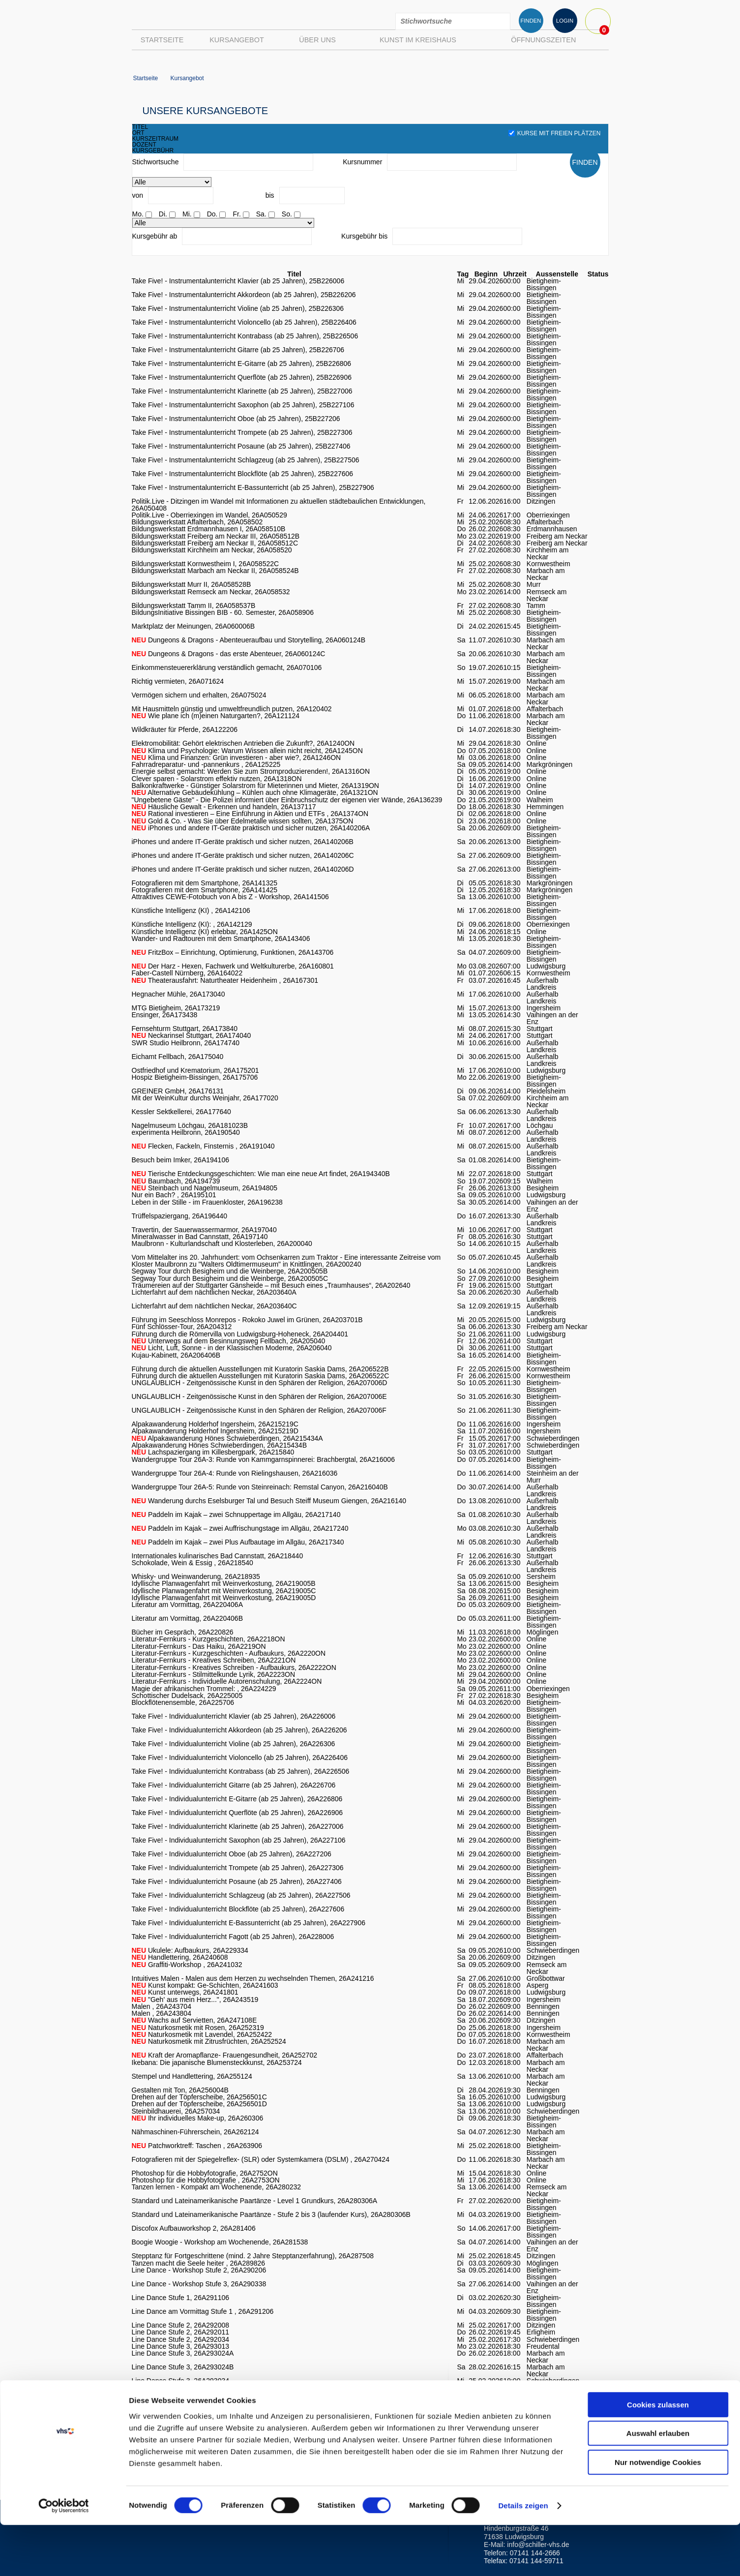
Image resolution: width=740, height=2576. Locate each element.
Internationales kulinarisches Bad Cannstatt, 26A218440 (217, 1556)
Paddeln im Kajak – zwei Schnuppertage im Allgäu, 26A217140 (236, 1514)
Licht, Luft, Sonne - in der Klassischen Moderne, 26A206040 (232, 1348)
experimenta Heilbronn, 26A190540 (186, 1132)
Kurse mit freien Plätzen (554, 133)
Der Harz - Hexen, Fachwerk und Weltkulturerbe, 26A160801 (233, 966)
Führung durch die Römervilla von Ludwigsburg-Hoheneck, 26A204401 (240, 1334)
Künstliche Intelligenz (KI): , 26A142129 (192, 924)
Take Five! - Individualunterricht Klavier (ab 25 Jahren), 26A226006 (234, 1716)
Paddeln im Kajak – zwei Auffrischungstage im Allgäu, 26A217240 (240, 1528)
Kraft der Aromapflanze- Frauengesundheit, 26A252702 (224, 2055)
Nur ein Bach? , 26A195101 (174, 1195)
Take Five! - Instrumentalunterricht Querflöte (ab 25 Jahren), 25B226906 (242, 377)
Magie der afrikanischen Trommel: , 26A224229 (204, 1689)
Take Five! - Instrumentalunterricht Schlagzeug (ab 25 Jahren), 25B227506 (245, 460)
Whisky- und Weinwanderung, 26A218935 (196, 1576)
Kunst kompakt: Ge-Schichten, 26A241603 (205, 1985)
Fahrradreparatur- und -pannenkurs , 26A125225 (206, 764)
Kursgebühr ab (155, 236)
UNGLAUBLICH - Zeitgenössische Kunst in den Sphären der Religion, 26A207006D (259, 1383)
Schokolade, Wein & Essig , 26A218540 (192, 1563)
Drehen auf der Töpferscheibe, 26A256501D (199, 2104)
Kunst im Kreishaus (418, 40)
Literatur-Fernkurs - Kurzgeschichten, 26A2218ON (208, 1639)
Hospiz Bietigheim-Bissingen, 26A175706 (195, 1077)
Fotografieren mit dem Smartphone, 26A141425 (205, 890)
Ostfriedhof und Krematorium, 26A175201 (195, 1070)
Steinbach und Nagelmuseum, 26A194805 (205, 1188)
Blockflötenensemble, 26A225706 (183, 1702)
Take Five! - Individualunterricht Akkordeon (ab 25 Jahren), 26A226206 (239, 1730)
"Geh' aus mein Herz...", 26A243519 (195, 1999)
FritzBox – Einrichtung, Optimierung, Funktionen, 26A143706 (233, 952)
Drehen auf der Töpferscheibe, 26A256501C (199, 2097)
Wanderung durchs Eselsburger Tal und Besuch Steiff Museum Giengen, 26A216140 (269, 1501)
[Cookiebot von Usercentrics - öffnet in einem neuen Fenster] (64, 2556)
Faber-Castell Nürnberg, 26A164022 (187, 973)
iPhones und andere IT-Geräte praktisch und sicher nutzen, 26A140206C (243, 855)
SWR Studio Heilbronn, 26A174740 (185, 1043)
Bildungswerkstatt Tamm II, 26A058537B (194, 605)
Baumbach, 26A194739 (176, 1181)
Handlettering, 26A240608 (180, 1957)
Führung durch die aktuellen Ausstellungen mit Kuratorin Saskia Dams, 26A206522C (260, 1376)
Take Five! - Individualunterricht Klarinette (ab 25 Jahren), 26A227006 (238, 1826)
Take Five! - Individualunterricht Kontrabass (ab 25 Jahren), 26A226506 (241, 1771)
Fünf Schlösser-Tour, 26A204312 (182, 1327)
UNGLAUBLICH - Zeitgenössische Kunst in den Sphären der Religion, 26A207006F (259, 1410)
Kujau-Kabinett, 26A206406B (176, 1355)
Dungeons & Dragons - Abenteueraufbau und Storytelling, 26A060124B (249, 640)
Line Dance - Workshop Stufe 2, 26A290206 (199, 2270)
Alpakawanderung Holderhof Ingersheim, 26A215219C (215, 1424)
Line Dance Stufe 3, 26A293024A (183, 2353)
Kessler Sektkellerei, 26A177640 (181, 1112)
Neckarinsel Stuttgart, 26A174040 (191, 1035)
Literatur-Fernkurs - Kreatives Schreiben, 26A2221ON (214, 1660)
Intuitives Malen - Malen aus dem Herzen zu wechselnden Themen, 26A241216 (253, 1978)
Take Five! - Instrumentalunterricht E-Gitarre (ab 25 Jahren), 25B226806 (242, 363)
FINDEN (530, 21)
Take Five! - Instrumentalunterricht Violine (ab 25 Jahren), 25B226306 (238, 308)
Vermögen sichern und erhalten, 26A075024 (199, 695)
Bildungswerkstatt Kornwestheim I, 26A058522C (205, 564)
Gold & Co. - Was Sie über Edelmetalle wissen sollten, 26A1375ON (243, 821)
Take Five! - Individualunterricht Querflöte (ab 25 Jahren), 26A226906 (237, 1813)
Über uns (317, 40)
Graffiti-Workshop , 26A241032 (187, 1965)
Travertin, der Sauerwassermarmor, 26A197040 (204, 1230)
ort (138, 132)
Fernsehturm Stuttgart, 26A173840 (185, 1028)
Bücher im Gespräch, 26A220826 (183, 1632)
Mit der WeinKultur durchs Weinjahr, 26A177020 (205, 1098)
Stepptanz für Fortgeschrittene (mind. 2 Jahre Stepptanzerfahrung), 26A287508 (253, 2256)
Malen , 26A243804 (161, 2013)
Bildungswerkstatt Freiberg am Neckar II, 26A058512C (215, 543)
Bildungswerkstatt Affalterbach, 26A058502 (197, 522)
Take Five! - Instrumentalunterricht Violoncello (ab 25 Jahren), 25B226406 (244, 322)
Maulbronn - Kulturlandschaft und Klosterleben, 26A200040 (222, 1243)
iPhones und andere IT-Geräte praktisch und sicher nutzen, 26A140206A (251, 828)
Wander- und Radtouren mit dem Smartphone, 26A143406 (221, 938)
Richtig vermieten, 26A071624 (178, 681)
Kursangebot (236, 40)
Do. (212, 214)
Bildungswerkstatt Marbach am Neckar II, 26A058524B (215, 571)
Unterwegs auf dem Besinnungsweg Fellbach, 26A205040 (229, 1341)
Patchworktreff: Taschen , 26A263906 (197, 2146)
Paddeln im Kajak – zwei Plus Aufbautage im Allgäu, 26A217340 (238, 1542)
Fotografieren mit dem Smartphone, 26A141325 (205, 883)
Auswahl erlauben (657, 2485)
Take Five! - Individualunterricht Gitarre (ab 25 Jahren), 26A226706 (234, 1785)
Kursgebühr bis (364, 236)
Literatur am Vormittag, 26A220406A (187, 1604)
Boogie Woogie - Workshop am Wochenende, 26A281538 (220, 2242)
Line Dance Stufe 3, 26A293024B (183, 2367)
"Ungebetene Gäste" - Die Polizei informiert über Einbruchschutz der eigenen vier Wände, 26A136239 (287, 800)
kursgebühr (153, 150)
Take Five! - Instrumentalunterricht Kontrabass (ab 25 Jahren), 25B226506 (245, 336)
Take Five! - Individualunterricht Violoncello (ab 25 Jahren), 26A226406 (240, 1757)
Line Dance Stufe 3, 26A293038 (181, 2388)
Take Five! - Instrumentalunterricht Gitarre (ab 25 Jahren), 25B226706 (238, 350)
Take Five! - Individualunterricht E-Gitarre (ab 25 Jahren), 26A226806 (237, 1799)
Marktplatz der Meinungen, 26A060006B (193, 626)
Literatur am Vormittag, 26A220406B (187, 1618)
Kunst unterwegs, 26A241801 (185, 1992)
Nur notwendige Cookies (658, 2513)
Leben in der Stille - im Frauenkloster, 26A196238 (207, 1202)
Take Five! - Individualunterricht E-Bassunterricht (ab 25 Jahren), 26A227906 (248, 1923)
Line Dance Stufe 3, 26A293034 (181, 2381)
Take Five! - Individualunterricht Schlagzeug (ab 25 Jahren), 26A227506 (241, 1895)
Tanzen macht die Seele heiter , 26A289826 (199, 2263)
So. (287, 214)
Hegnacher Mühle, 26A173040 (178, 994)
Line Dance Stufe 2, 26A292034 (181, 2339)
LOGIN (564, 21)
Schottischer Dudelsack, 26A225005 (187, 1695)
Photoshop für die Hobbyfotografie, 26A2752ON (205, 2173)
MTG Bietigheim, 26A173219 (176, 1008)
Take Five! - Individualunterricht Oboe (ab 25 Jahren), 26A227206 (231, 1854)
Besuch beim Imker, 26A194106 (180, 1160)
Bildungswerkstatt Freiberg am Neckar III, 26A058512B (216, 536)
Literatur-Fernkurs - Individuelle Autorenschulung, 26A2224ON (227, 1681)
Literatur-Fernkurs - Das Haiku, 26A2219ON (199, 1646)
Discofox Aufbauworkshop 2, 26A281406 (194, 2228)
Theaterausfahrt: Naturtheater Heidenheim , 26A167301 (225, 980)
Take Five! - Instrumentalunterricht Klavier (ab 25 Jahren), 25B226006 (238, 281)
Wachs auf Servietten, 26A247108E (194, 2020)
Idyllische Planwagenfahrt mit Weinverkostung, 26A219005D (224, 1598)
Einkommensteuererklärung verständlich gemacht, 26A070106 (227, 667)
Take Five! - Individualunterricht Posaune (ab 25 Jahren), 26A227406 (237, 1881)
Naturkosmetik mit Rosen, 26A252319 (198, 2027)
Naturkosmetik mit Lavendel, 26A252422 (202, 2034)
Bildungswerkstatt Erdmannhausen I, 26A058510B (209, 529)
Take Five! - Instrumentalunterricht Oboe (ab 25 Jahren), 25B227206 (236, 419)
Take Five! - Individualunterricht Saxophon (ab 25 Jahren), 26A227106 (239, 1840)
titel (140, 126)
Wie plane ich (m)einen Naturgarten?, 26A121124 (216, 716)
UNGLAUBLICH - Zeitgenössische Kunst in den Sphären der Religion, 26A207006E (259, 1396)
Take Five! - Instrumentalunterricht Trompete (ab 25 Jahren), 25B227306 (242, 432)
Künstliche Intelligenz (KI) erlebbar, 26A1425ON (205, 932)
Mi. (187, 214)
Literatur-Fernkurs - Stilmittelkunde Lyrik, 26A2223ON (214, 1674)
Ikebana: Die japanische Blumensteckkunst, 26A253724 (217, 2062)
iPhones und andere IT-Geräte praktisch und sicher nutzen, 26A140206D (243, 869)
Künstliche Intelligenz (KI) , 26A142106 (191, 910)
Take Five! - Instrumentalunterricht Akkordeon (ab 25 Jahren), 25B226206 (244, 295)
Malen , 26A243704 (161, 2006)
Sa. (261, 214)
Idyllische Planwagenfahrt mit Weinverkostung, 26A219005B (224, 1583)
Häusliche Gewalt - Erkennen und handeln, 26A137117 (224, 807)
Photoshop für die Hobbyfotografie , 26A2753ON (206, 2180)
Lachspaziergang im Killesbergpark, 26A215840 (213, 1452)
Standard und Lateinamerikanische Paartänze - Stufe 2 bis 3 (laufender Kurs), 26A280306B (271, 2214)
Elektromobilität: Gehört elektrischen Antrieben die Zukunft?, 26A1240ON (243, 743)
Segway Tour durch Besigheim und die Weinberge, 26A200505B (230, 1271)
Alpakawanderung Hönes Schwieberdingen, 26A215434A (227, 1438)
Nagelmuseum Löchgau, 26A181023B (190, 1125)
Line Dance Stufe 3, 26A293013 (181, 2346)
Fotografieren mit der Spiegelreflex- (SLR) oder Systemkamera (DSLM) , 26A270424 (260, 2159)
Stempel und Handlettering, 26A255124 (192, 2076)
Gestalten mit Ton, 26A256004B (180, 2090)
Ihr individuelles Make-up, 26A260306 (198, 2118)
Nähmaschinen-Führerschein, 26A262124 (195, 2132)
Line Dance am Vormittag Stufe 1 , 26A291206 (203, 2311)
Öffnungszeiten (543, 40)
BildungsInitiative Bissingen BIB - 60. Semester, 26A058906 (223, 612)
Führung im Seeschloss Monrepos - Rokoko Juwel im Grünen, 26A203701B (247, 1320)
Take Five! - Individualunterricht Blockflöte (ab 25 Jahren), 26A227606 (238, 1909)
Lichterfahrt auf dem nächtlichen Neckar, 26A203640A (214, 1292)
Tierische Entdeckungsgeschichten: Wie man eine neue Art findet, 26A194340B (261, 1174)
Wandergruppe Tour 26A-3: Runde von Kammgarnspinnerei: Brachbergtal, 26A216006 (263, 1459)
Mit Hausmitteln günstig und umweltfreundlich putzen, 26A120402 (232, 709)
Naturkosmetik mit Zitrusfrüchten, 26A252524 (209, 2041)
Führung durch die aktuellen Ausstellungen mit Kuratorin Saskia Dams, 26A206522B (260, 1369)
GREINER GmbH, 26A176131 (178, 1091)
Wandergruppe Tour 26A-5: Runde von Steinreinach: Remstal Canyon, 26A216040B (260, 1487)
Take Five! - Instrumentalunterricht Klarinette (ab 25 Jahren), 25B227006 (242, 391)
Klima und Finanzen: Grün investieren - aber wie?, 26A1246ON (236, 757)
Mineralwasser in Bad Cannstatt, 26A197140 (200, 1237)
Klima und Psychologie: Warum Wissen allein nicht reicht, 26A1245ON (247, 751)
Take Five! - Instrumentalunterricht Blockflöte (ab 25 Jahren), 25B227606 (243, 474)
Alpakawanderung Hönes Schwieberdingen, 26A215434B (219, 1445)
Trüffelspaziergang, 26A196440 (180, 1216)
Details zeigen (523, 2556)
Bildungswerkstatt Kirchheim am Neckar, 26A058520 (212, 550)
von (138, 195)
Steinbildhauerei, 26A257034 (176, 2111)
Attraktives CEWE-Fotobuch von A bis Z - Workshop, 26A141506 (230, 897)
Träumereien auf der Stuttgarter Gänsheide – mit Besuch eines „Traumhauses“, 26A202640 (271, 1285)
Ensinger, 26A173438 (165, 1015)
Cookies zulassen (658, 2456)
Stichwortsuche (155, 162)
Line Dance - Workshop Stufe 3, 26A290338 (199, 2284)
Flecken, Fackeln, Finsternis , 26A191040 (203, 1146)
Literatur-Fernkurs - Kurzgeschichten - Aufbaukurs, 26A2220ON (229, 1653)
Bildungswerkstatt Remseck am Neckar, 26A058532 (211, 592)
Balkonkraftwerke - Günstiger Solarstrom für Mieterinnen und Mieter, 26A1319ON (255, 785)
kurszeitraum (155, 138)
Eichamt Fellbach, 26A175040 (178, 1057)
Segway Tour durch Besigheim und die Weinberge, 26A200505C (230, 1278)
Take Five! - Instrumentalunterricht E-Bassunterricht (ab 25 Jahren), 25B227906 (253, 487)
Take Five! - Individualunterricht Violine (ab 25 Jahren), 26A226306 (233, 1744)
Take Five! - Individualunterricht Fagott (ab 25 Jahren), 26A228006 (233, 1936)
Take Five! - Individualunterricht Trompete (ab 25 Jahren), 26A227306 (238, 1868)
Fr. (236, 214)
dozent (144, 144)
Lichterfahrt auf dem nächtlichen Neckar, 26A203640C (214, 1306)
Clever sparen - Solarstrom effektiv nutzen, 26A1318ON (217, 779)
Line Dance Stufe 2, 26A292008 (181, 2325)
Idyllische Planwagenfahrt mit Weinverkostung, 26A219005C (224, 1591)
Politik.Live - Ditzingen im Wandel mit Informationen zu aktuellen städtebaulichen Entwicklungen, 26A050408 (279, 504)
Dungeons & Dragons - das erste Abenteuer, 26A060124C (229, 654)
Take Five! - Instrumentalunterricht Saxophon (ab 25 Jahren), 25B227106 (243, 405)
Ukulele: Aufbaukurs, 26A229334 (190, 1950)
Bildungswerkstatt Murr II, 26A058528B (191, 584)
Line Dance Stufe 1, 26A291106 (181, 2298)
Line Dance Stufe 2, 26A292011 (181, 2332)
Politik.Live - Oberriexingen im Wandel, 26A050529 (209, 515)
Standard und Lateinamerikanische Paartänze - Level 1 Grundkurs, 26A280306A (255, 2201)
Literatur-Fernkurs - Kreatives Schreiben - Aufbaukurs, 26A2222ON (234, 1667)
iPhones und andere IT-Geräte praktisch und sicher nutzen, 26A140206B (243, 842)
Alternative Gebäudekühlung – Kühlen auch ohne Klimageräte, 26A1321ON (255, 792)
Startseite (162, 40)
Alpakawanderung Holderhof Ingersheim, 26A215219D (215, 1431)
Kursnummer (362, 162)
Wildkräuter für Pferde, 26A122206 (185, 729)
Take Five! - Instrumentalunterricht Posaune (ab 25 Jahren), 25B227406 (241, 446)
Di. (163, 214)
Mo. (138, 214)
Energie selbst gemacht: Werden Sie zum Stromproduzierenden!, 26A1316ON (251, 771)
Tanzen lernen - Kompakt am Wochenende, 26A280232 (216, 2187)
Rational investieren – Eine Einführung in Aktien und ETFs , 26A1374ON (250, 814)
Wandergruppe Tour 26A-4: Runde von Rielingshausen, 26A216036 (235, 1473)
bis (270, 195)
